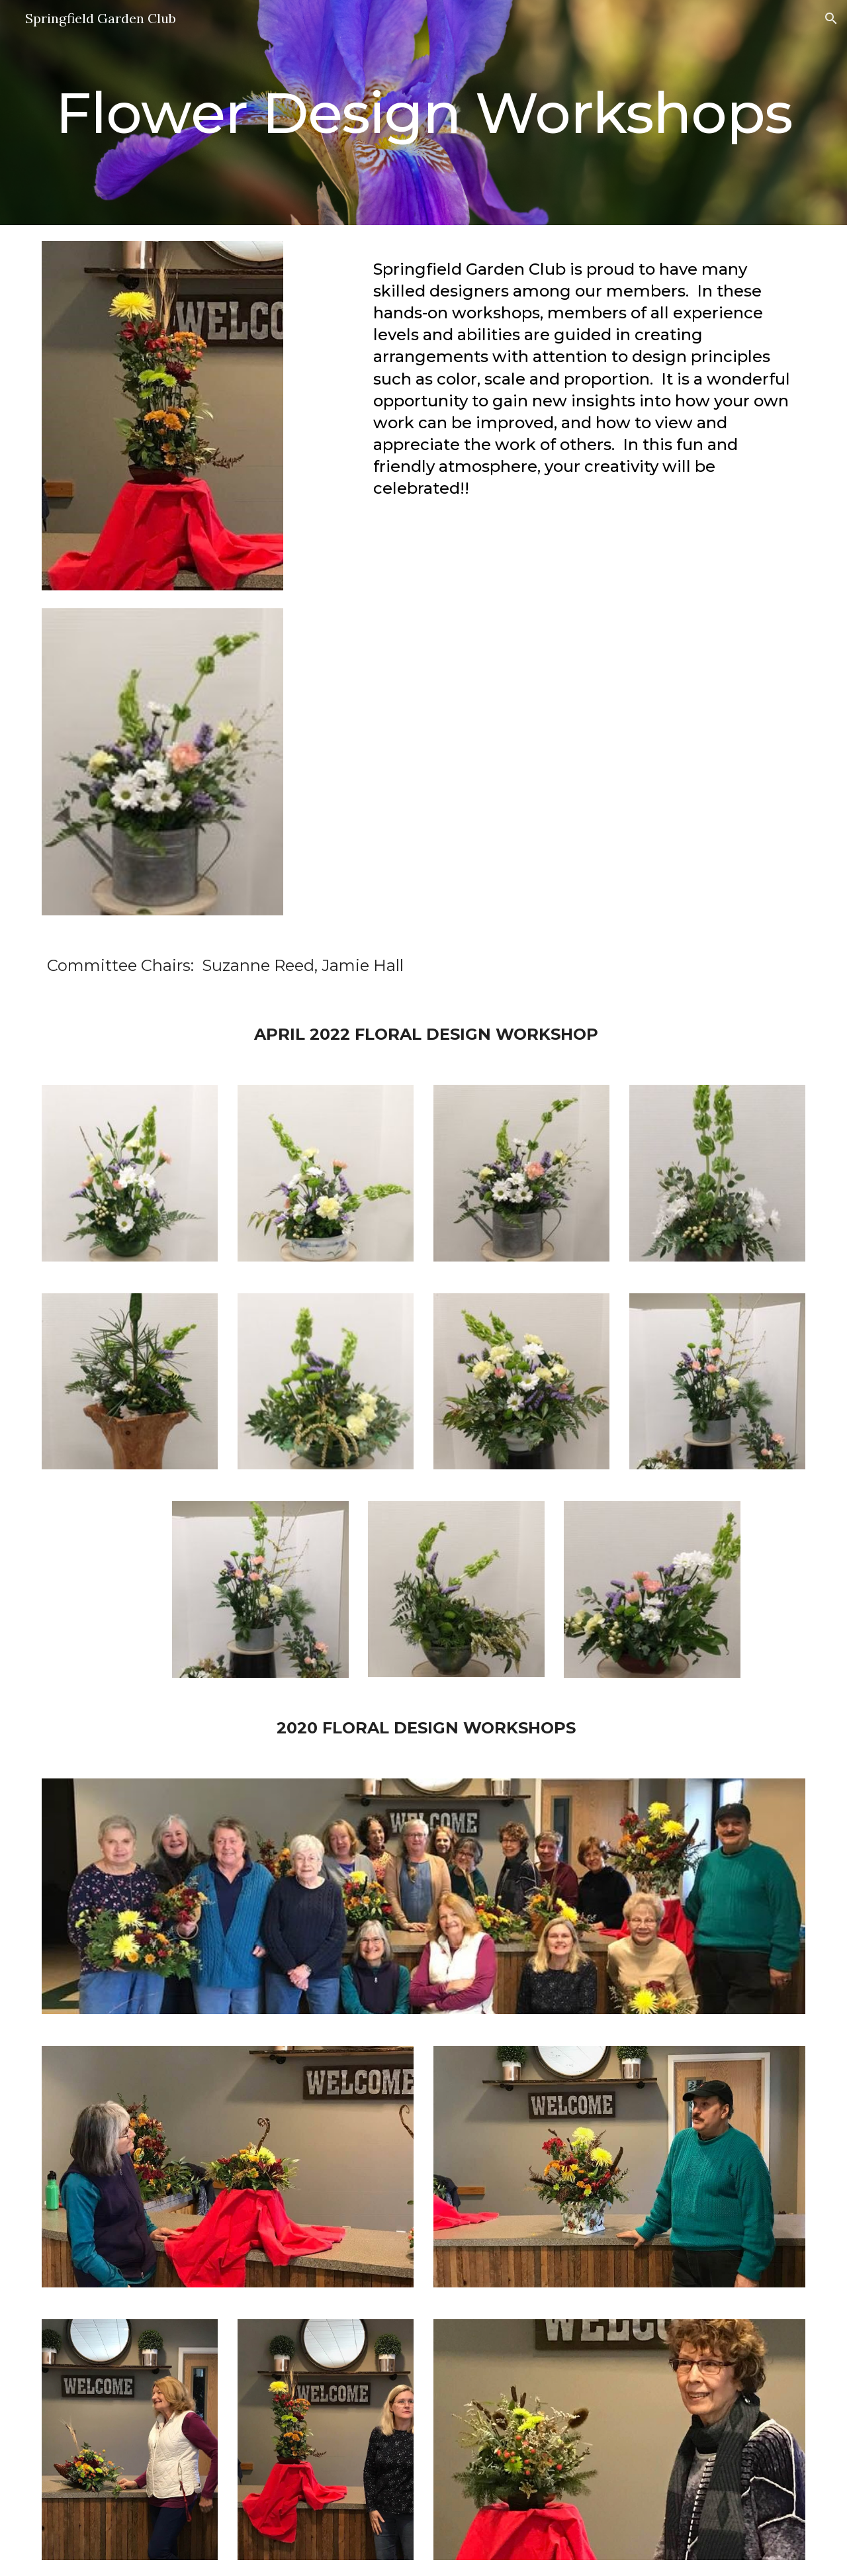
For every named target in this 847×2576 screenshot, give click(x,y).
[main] (423, 112)
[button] (831, 18)
